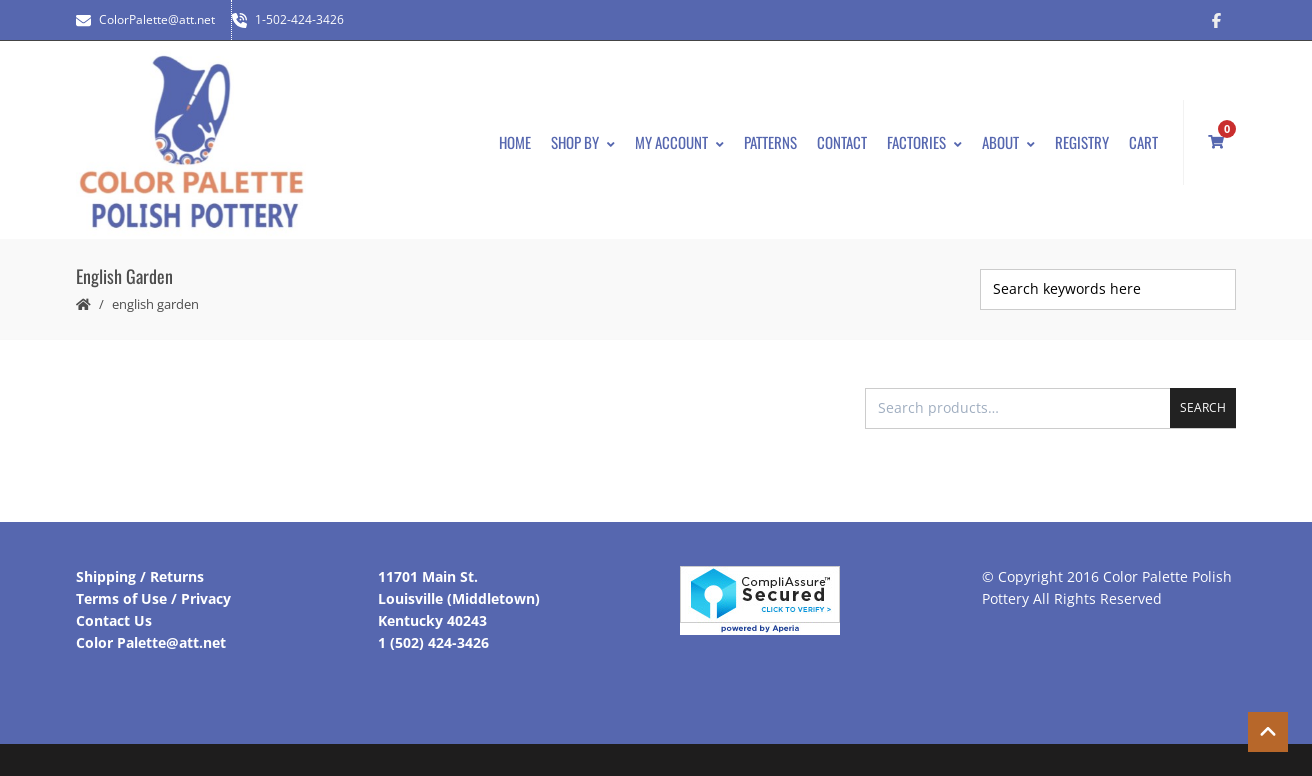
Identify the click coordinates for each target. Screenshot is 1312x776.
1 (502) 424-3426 (433, 642)
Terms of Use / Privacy (153, 598)
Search (1203, 407)
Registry (1082, 142)
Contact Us (114, 620)
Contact (842, 142)
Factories (924, 142)
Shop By (583, 142)
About (1008, 142)
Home (515, 142)
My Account (679, 142)
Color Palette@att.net (151, 642)
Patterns (770, 142)
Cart (1143, 142)
